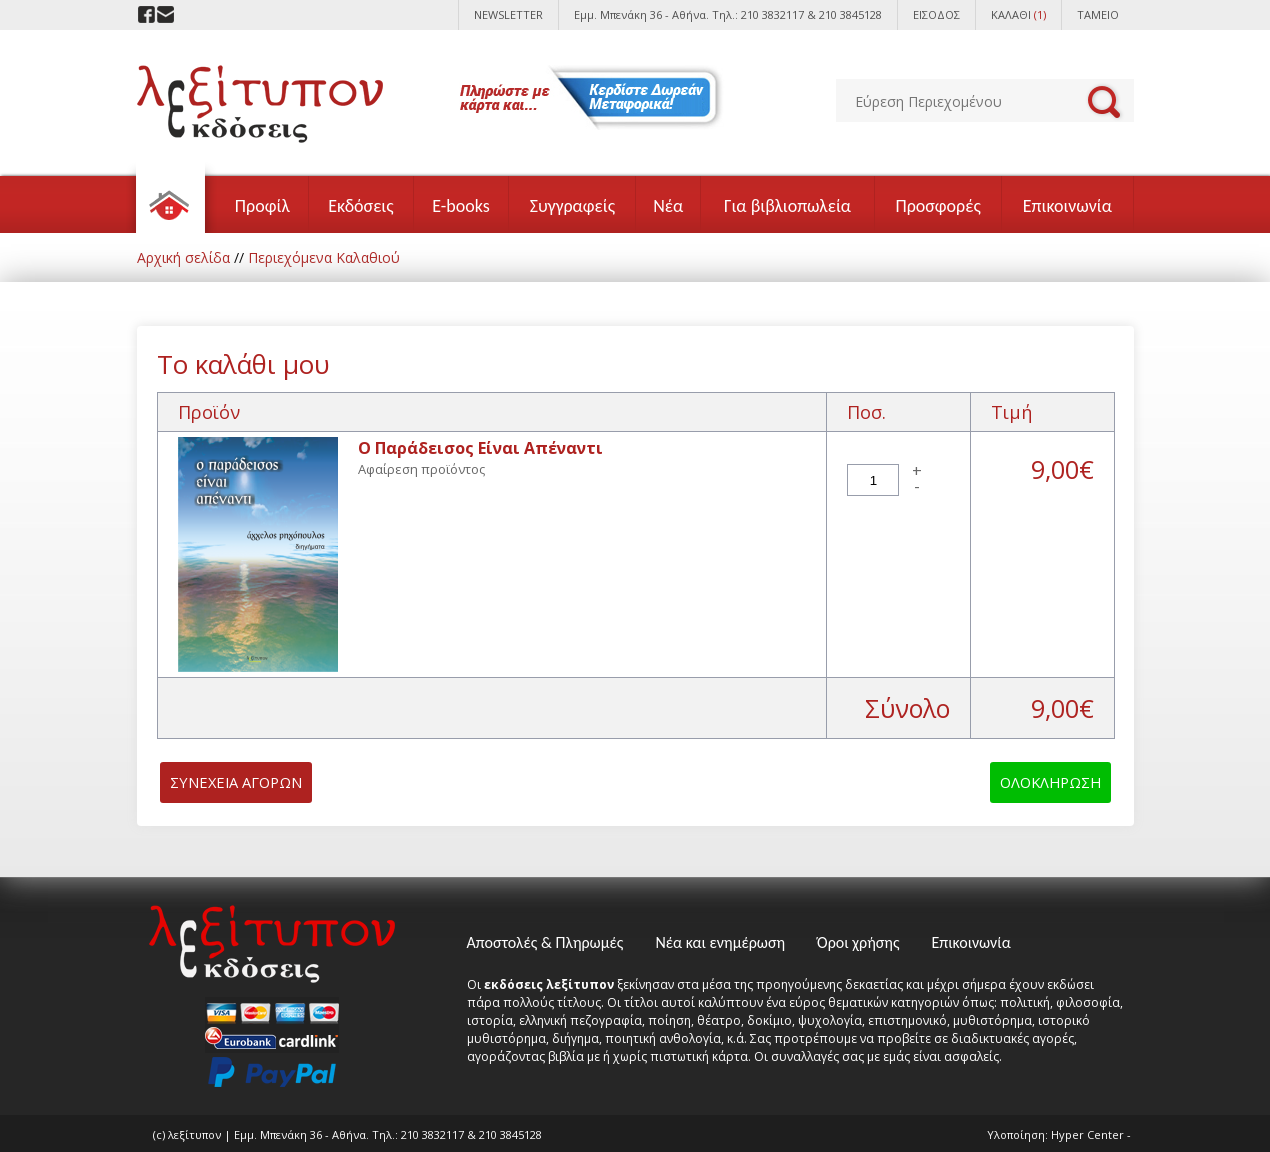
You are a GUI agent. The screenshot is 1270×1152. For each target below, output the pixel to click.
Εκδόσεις (361, 206)
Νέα (668, 206)
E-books (461, 206)
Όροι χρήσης (858, 942)
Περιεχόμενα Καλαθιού (324, 257)
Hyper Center (1087, 1134)
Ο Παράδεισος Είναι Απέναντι (480, 448)
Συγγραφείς (572, 206)
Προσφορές (937, 206)
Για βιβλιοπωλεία (787, 206)
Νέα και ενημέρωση (720, 942)
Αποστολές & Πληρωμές (545, 942)
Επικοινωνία (1067, 206)
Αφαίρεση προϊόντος (421, 469)
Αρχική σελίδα (183, 257)
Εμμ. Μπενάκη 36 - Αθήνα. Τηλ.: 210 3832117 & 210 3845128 (728, 14)
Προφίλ (262, 206)
